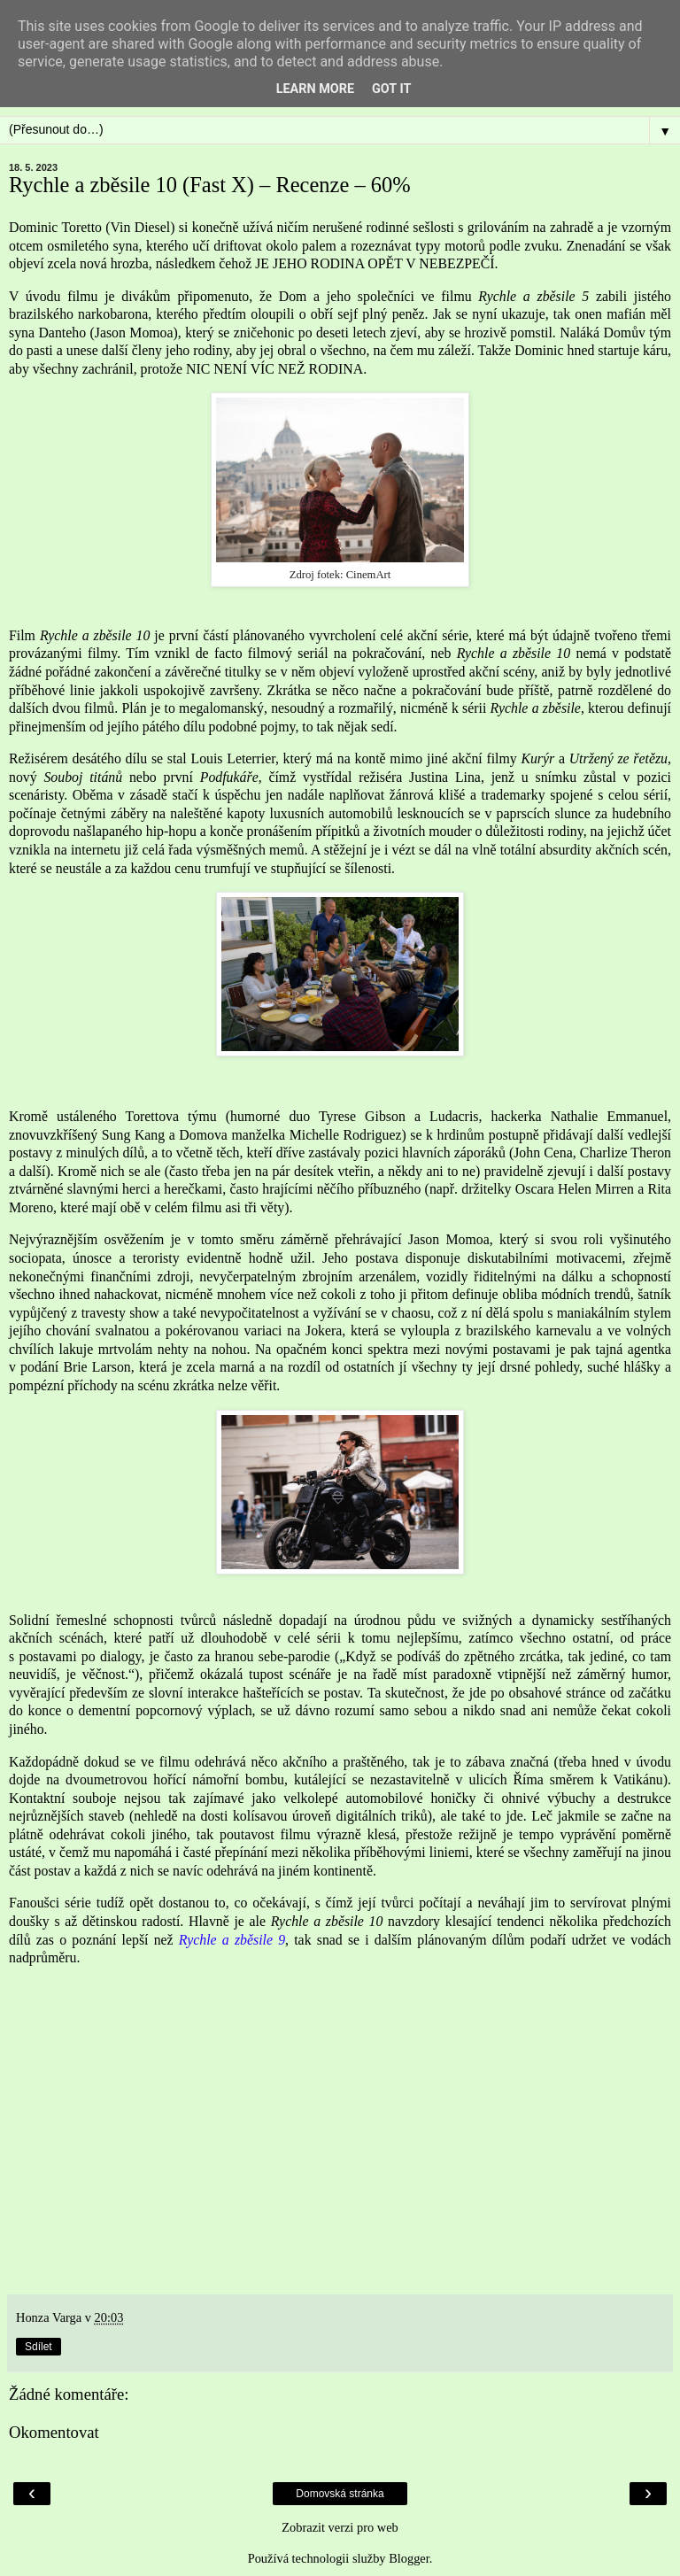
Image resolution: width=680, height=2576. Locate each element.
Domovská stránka (339, 2493)
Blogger (409, 2558)
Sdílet (38, 2346)
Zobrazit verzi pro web (340, 2527)
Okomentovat (54, 2432)
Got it (391, 89)
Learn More (315, 89)
